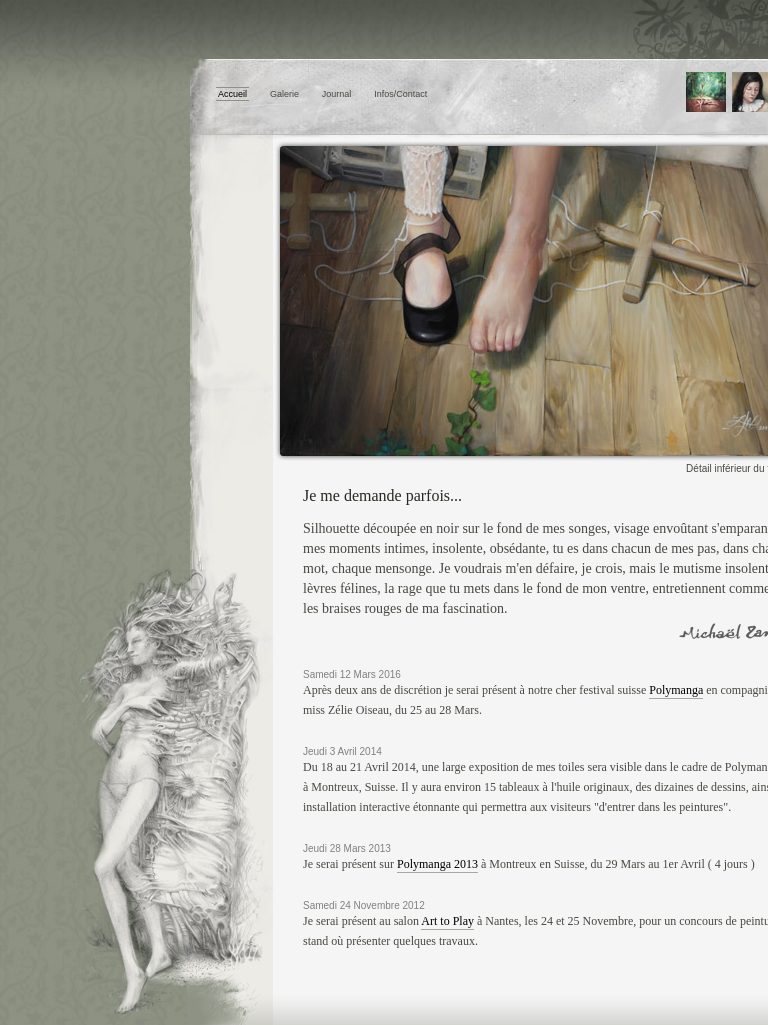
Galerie (284, 94)
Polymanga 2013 (437, 864)
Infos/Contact (400, 94)
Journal (337, 94)
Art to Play (447, 921)
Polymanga (676, 690)
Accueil (232, 94)
